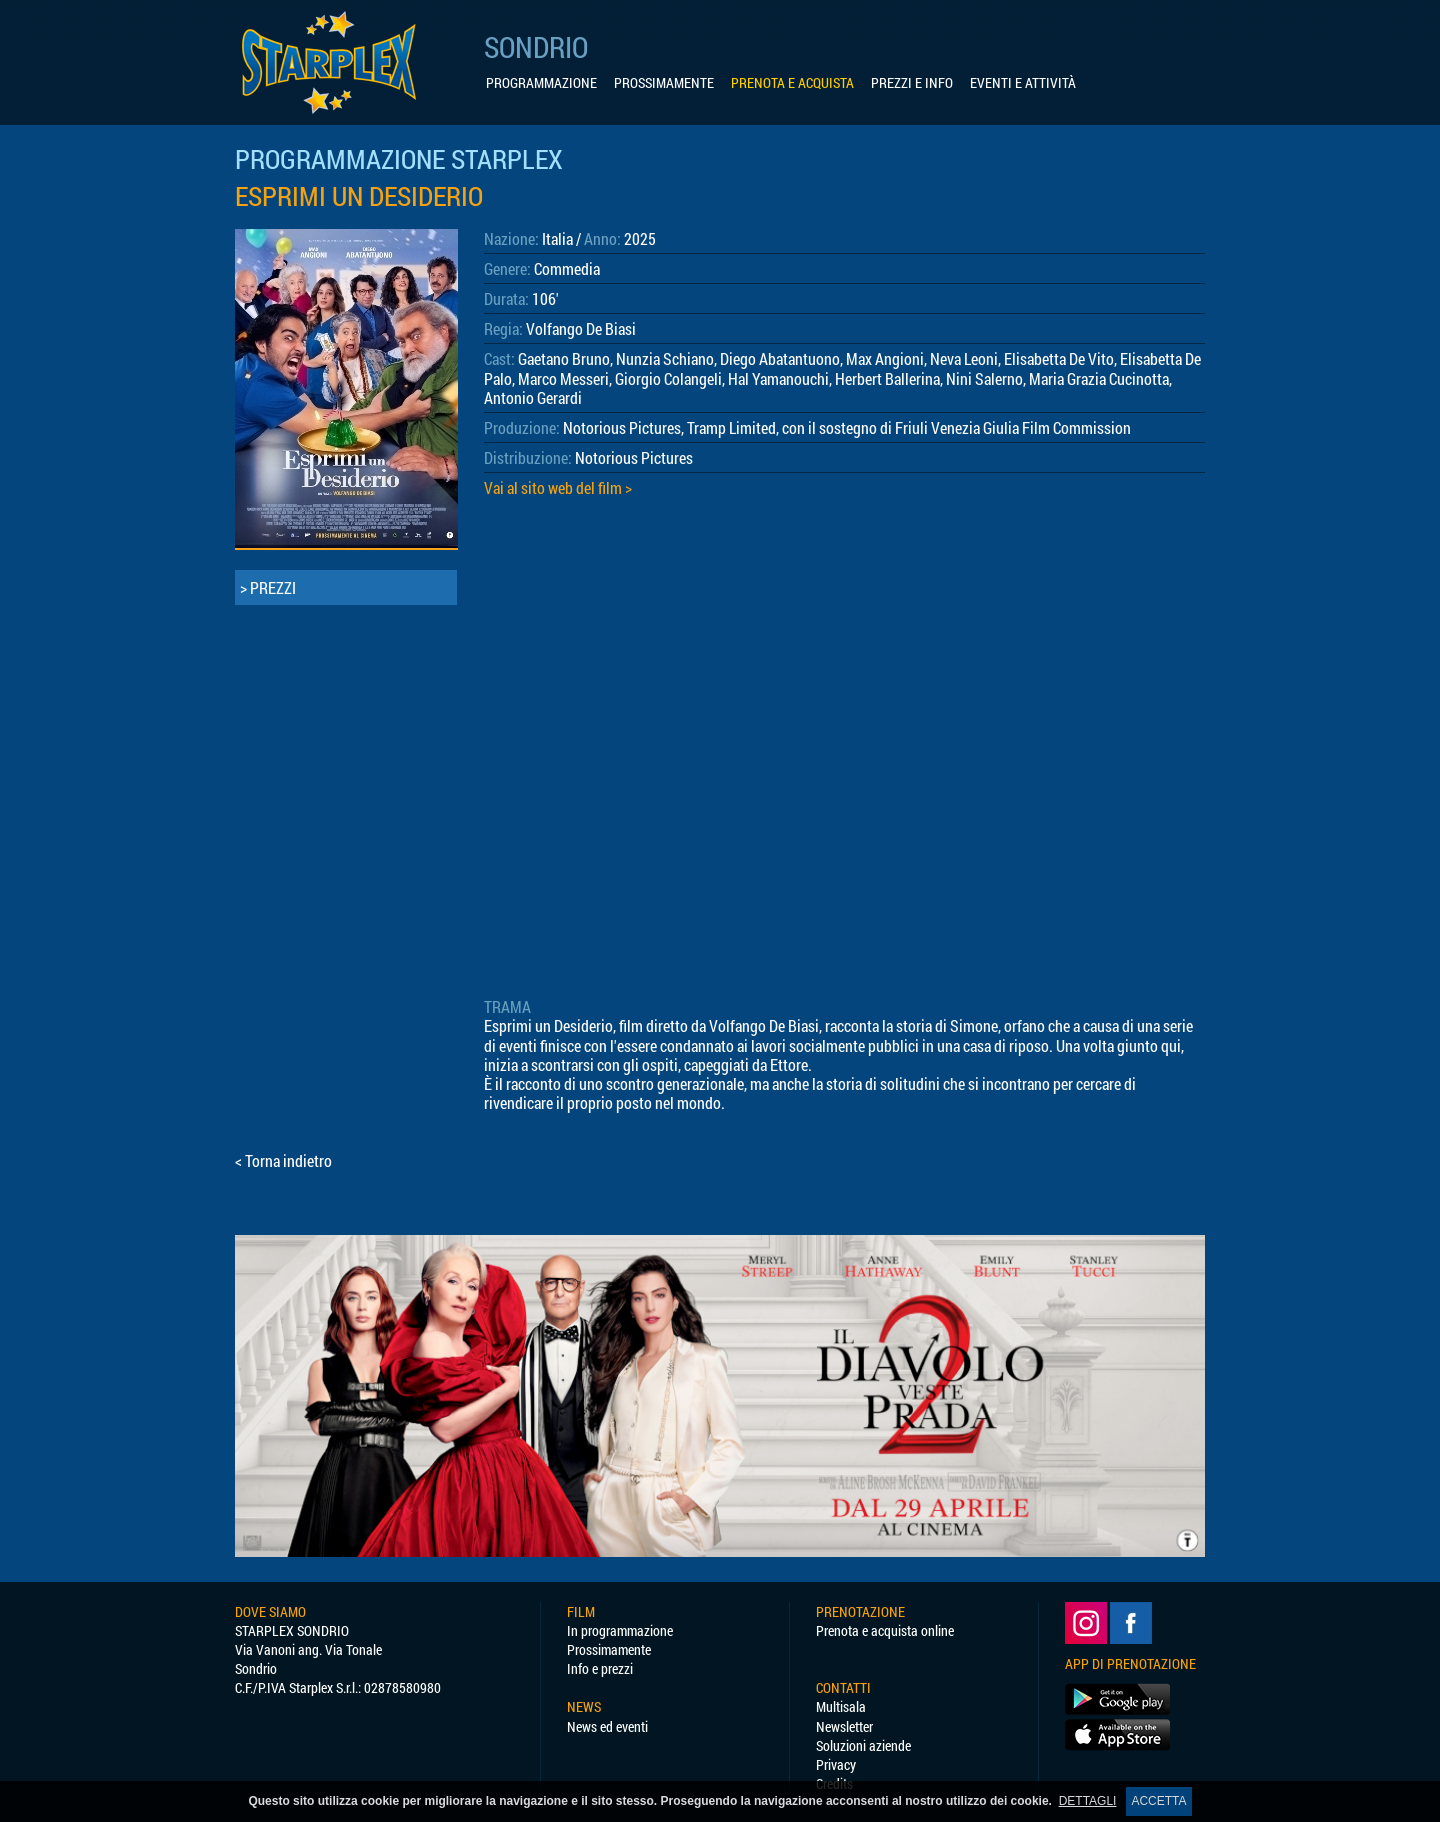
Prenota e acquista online (885, 1630)
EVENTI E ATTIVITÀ (1023, 83)
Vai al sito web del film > (558, 487)
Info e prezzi (600, 1668)
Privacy (836, 1764)
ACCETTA (1158, 1801)
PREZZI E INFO (912, 83)
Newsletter (844, 1726)
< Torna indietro (283, 1160)
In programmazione (620, 1630)
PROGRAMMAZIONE (541, 83)
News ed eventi (607, 1726)
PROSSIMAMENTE (664, 83)
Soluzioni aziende (863, 1745)
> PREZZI (268, 587)
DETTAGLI (1088, 1801)
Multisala (841, 1706)
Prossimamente (609, 1649)
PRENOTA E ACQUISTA (792, 83)
